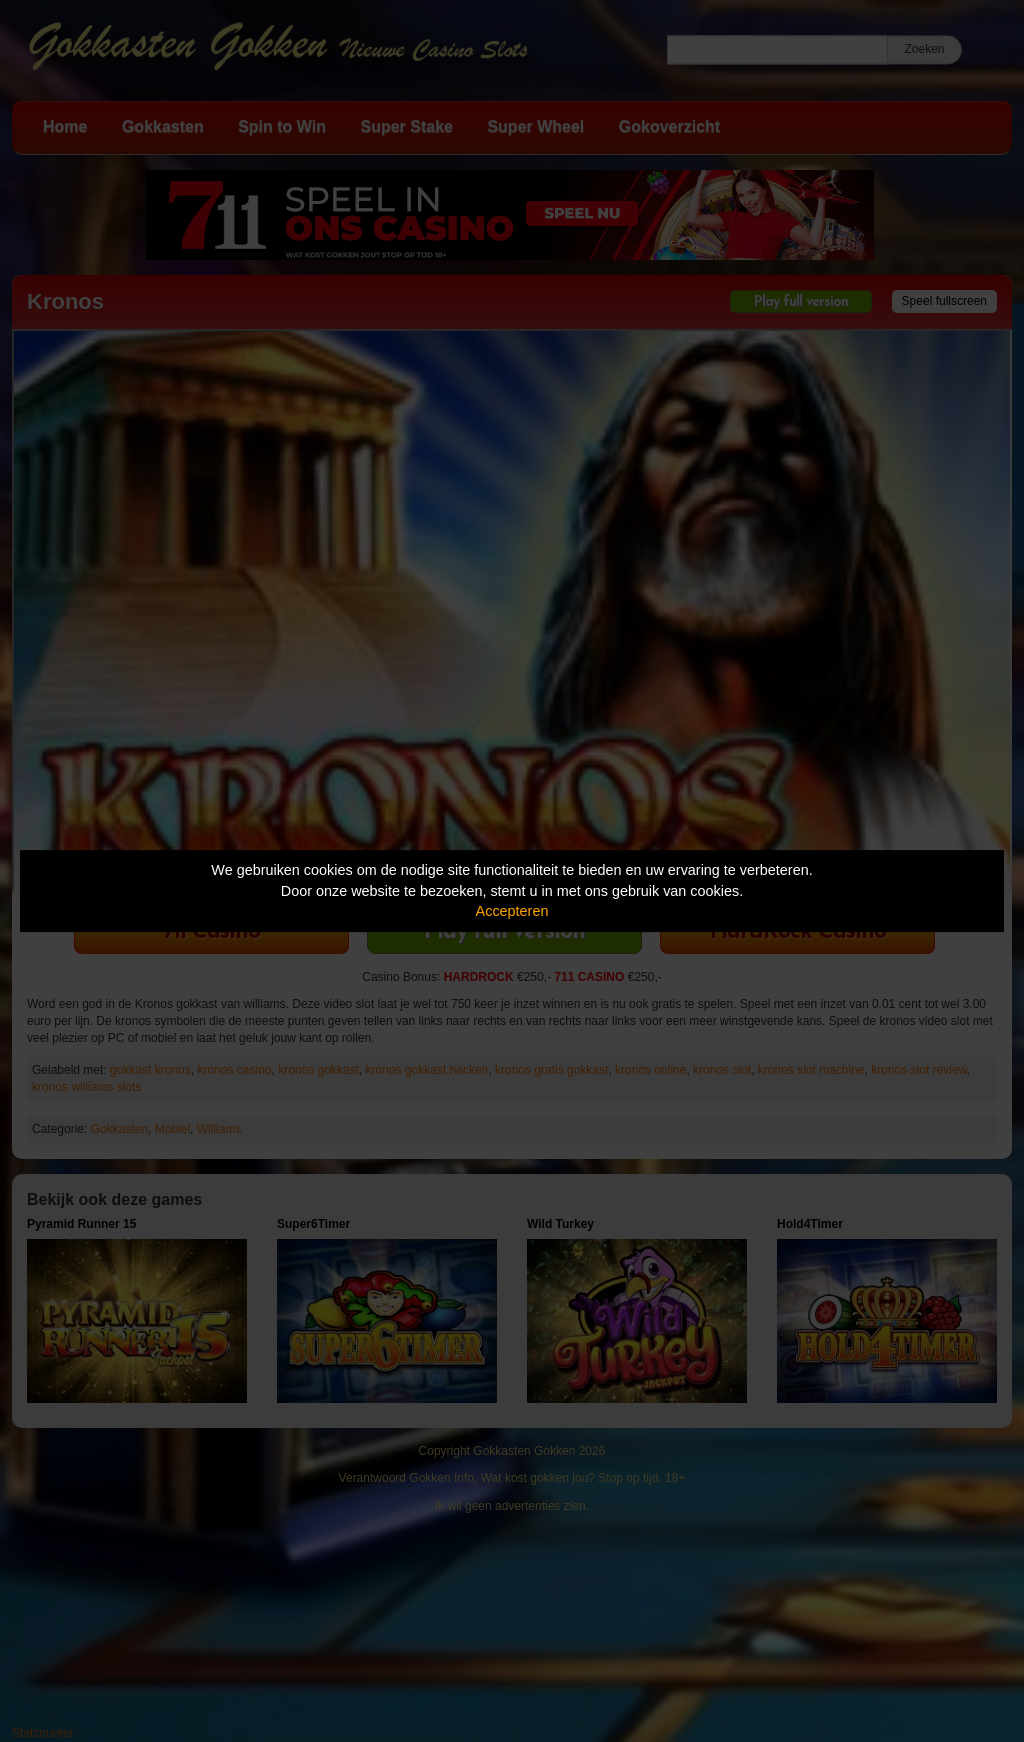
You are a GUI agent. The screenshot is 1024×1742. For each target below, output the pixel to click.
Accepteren (512, 911)
